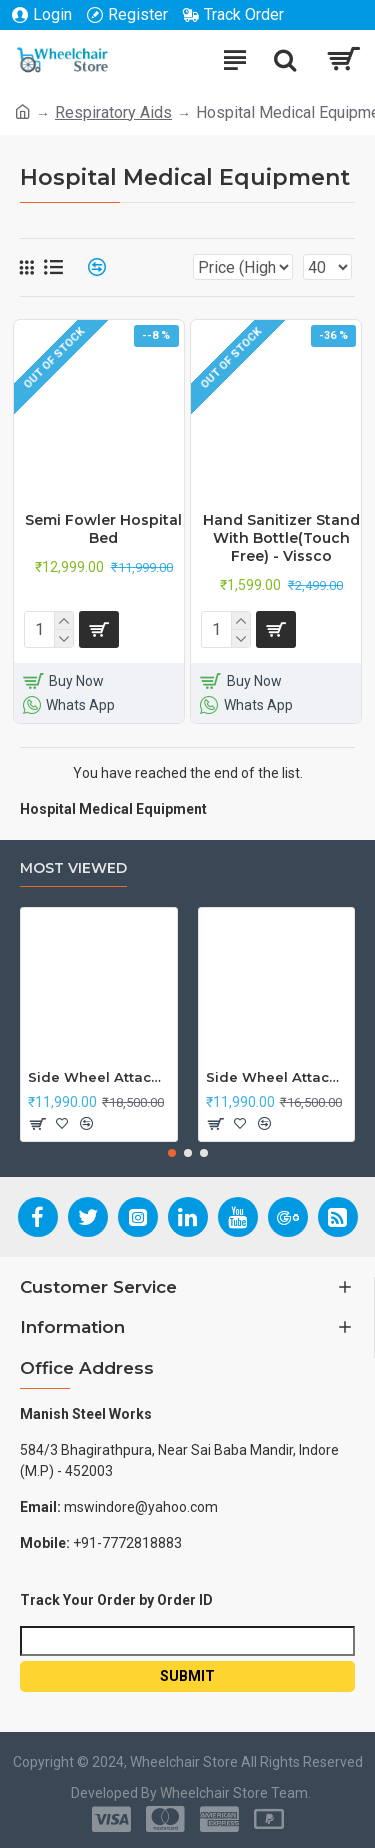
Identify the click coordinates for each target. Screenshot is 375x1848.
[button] (172, 1153)
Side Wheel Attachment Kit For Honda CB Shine (99, 1077)
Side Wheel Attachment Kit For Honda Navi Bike (277, 1077)
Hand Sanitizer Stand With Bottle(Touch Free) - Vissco (281, 538)
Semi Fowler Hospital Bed (103, 529)
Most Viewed (73, 868)
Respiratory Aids (113, 112)
